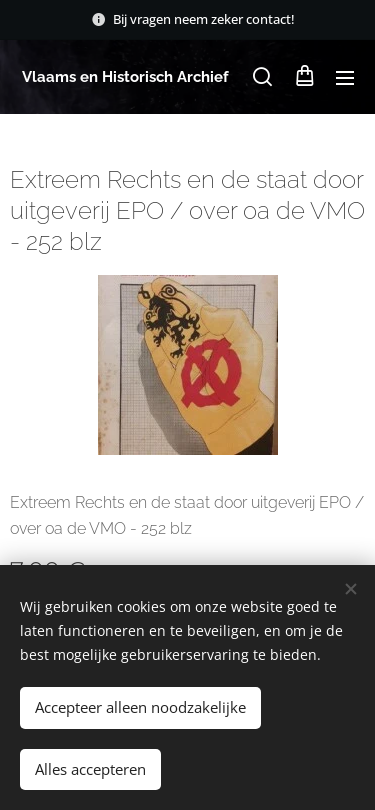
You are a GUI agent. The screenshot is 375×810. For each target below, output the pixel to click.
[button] (262, 77)
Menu (345, 78)
